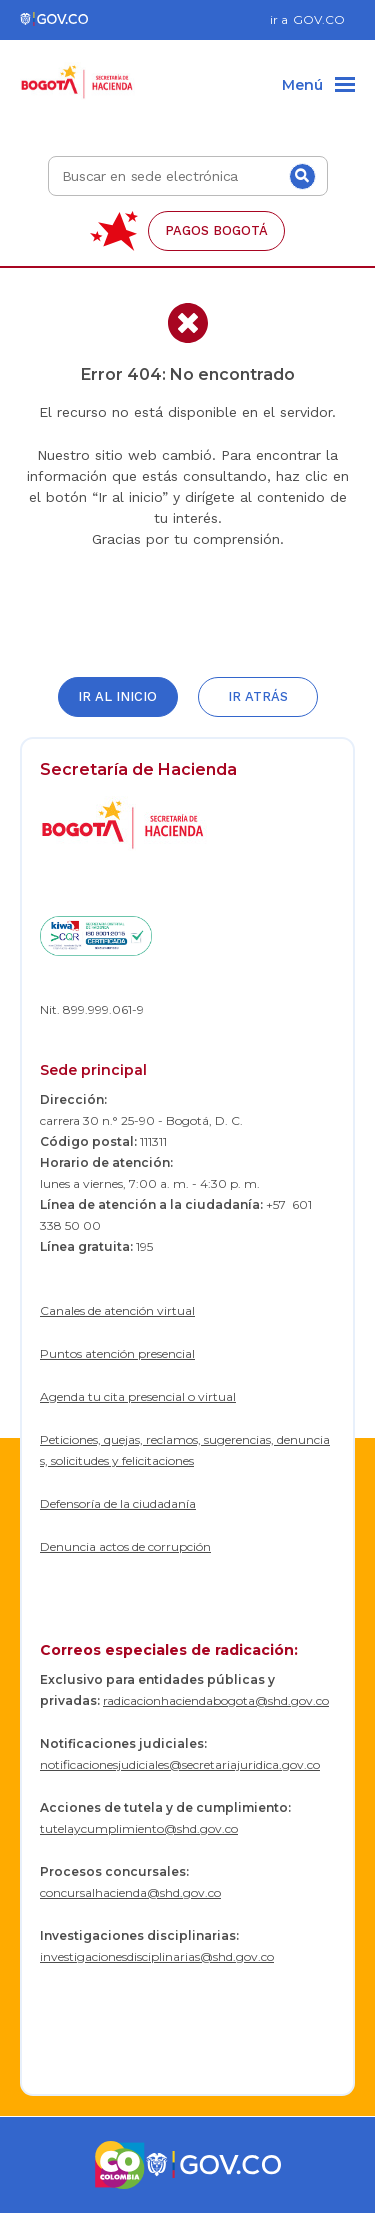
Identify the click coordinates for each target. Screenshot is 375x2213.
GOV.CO (319, 19)
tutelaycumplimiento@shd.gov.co (139, 1828)
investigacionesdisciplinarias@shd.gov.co (157, 1956)
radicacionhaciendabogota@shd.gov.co (216, 1700)
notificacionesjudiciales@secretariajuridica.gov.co (180, 1764)
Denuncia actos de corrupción (125, 1546)
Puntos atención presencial (117, 1353)
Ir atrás (258, 696)
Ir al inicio (117, 696)
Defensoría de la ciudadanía (118, 1503)
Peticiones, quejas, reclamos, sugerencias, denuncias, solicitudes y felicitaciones (185, 1450)
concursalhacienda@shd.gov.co (130, 1892)
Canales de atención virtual (117, 1310)
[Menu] (318, 86)
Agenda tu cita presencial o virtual (138, 1396)
